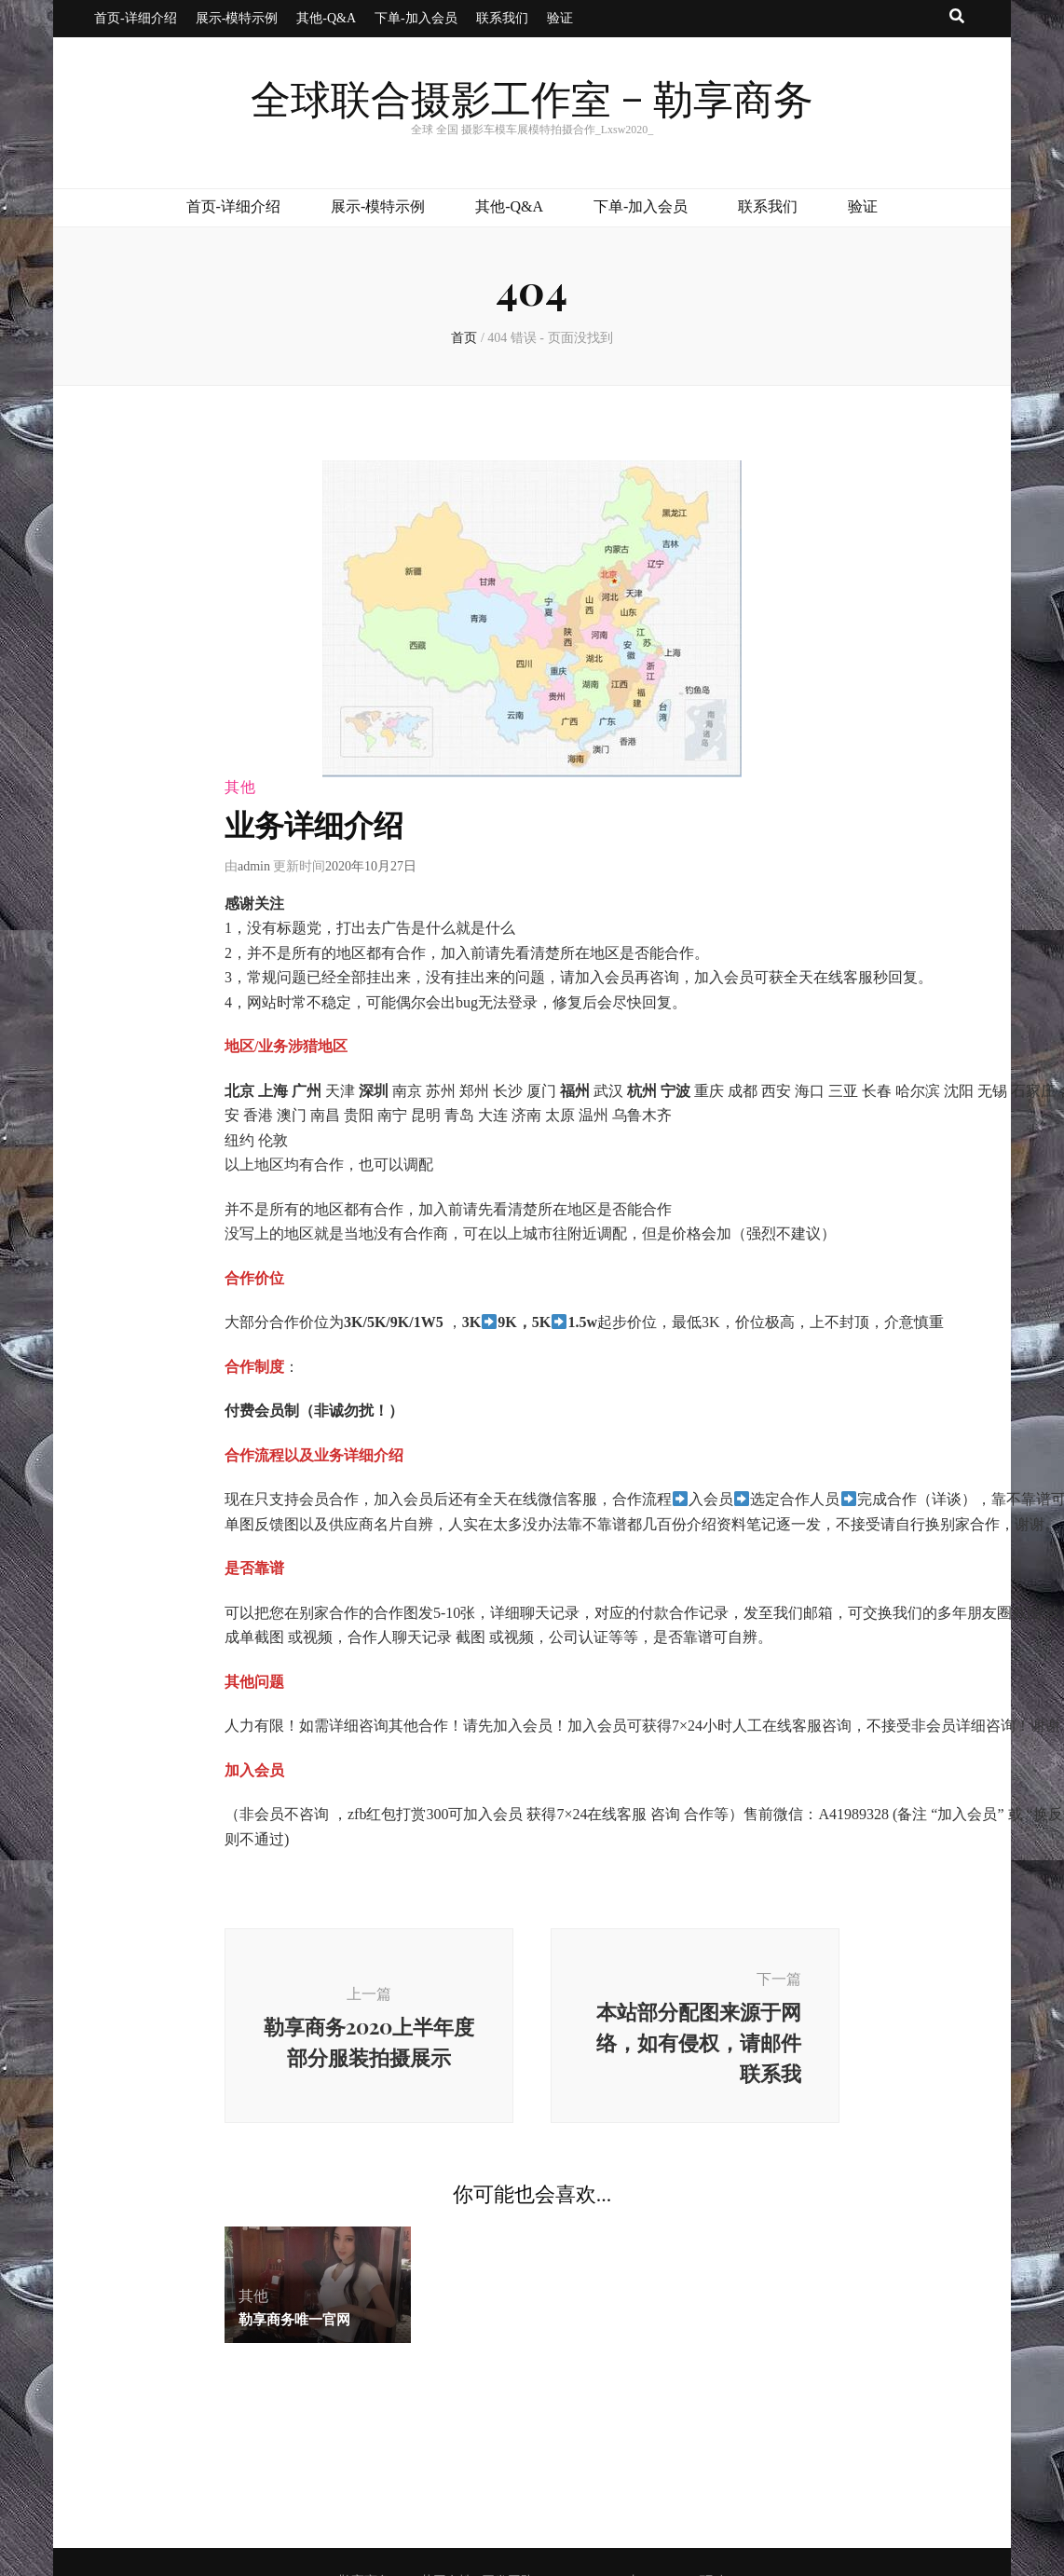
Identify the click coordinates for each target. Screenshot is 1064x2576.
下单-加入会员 (416, 18)
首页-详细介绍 (135, 18)
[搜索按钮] (956, 17)
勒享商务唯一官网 (294, 2318)
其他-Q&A (326, 18)
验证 (560, 18)
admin (254, 866)
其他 (240, 787)
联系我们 (502, 18)
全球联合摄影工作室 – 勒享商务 (532, 101)
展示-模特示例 (237, 18)
